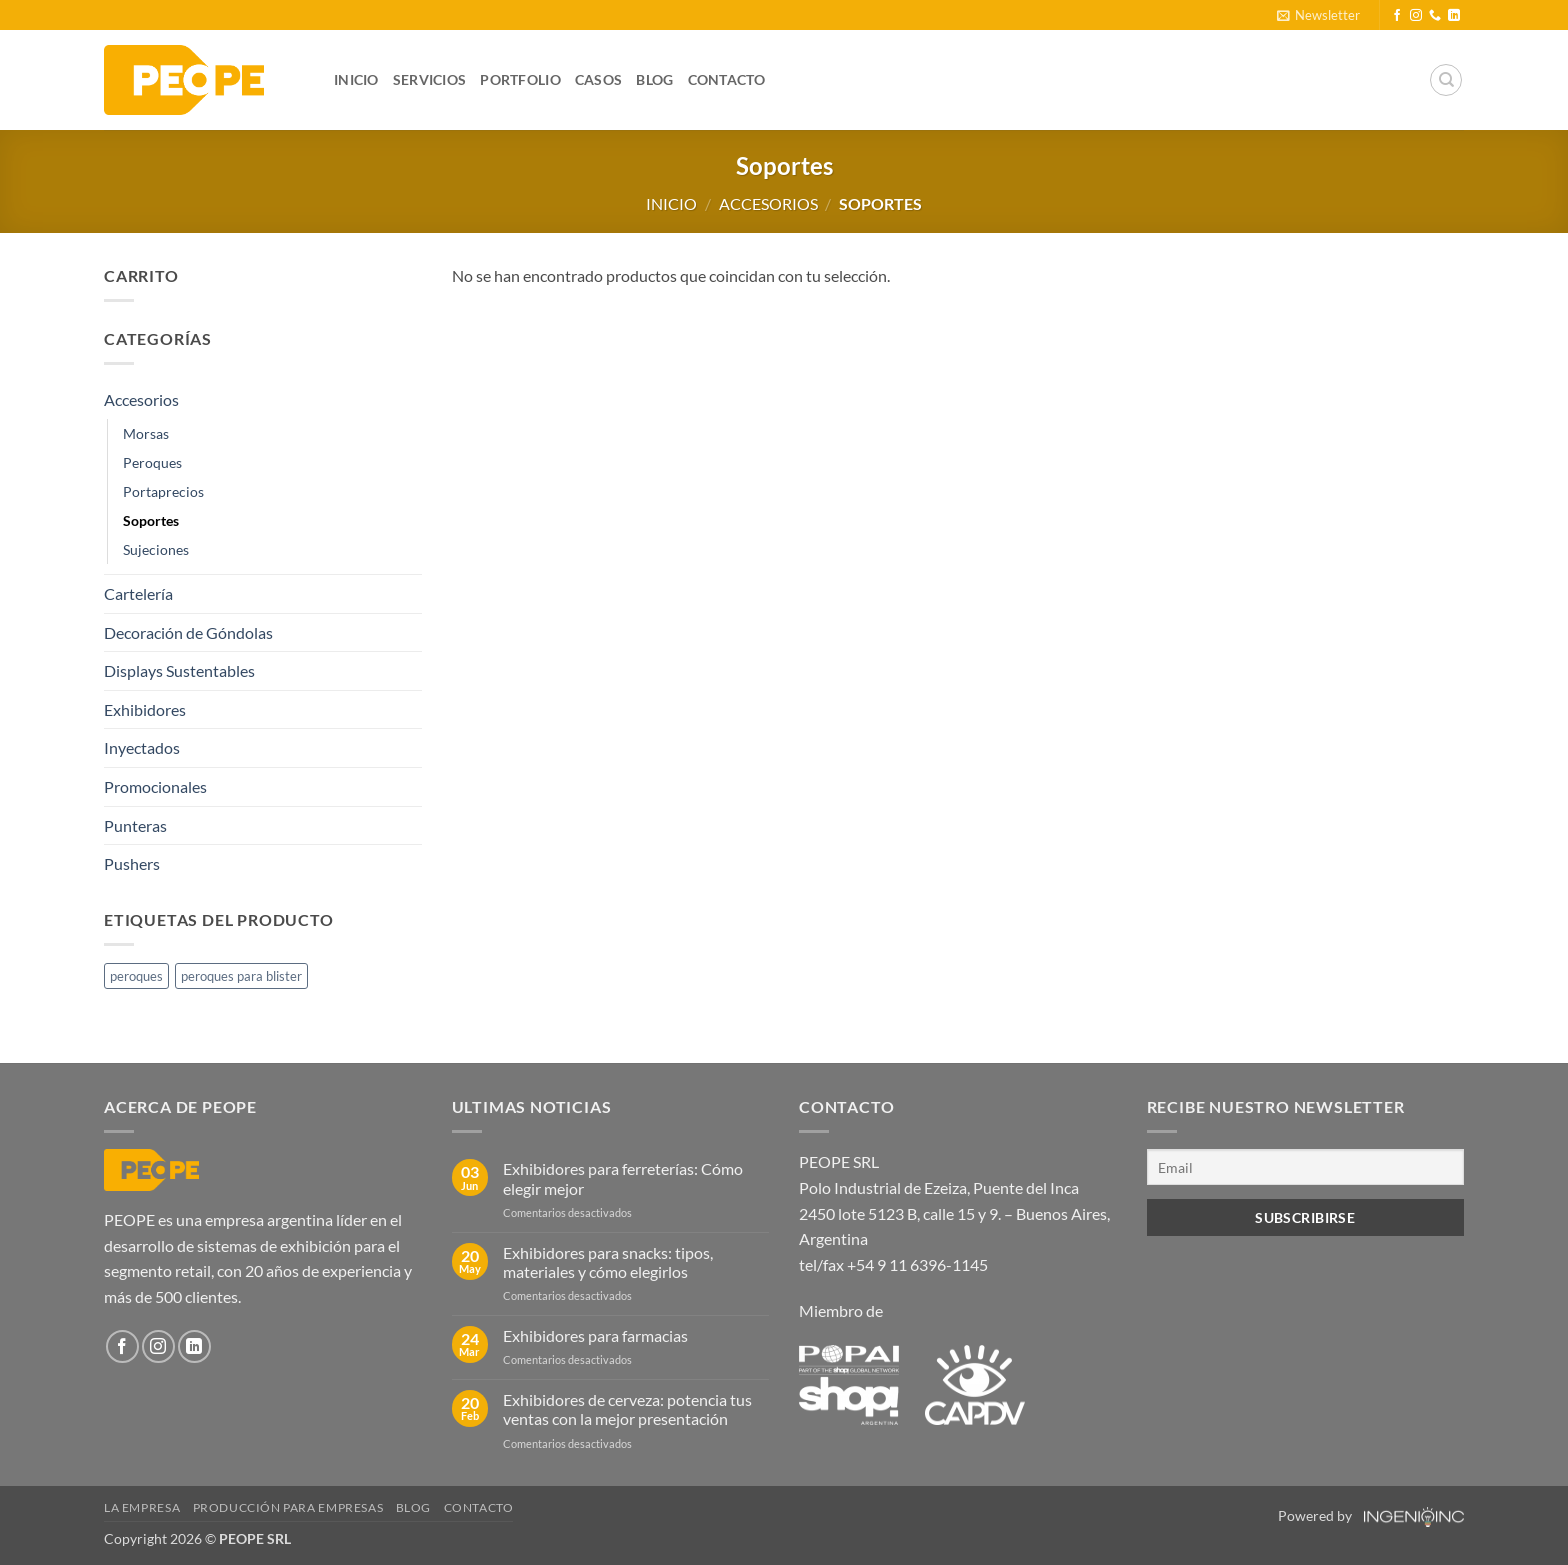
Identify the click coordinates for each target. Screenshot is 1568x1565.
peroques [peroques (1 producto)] (136, 976)
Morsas (146, 433)
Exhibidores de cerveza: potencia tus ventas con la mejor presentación (627, 1409)
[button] (1318, 15)
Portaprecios (163, 491)
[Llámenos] (1435, 16)
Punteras (135, 825)
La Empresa (142, 1507)
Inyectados (142, 747)
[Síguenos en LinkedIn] (1454, 16)
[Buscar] (1446, 80)
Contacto (726, 79)
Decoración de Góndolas (188, 632)
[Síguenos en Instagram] (1416, 16)
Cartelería (138, 593)
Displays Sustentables (179, 670)
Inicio (356, 79)
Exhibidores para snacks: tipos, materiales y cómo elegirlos (608, 1262)
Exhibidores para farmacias (595, 1335)
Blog (654, 79)
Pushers (132, 863)
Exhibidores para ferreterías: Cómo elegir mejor (623, 1178)
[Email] (1306, 1166)
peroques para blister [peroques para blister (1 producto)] (241, 976)
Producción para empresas (288, 1507)
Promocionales (155, 786)
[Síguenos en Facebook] (1397, 16)
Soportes (151, 520)
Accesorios (768, 203)
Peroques (152, 462)
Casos (598, 79)
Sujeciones (156, 549)
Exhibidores (145, 709)
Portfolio (520, 79)
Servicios (430, 79)
